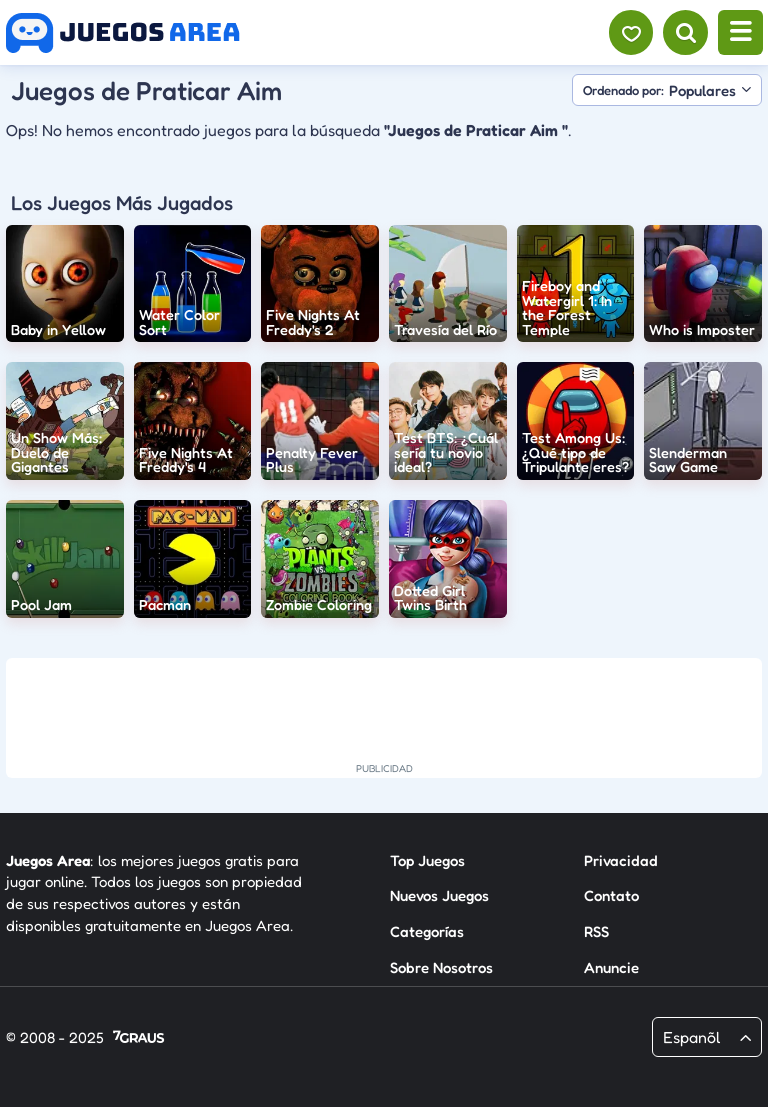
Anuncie (611, 967)
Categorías (427, 931)
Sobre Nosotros (441, 967)
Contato (611, 895)
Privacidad (621, 860)
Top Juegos (427, 860)
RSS (596, 931)
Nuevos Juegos (439, 895)
